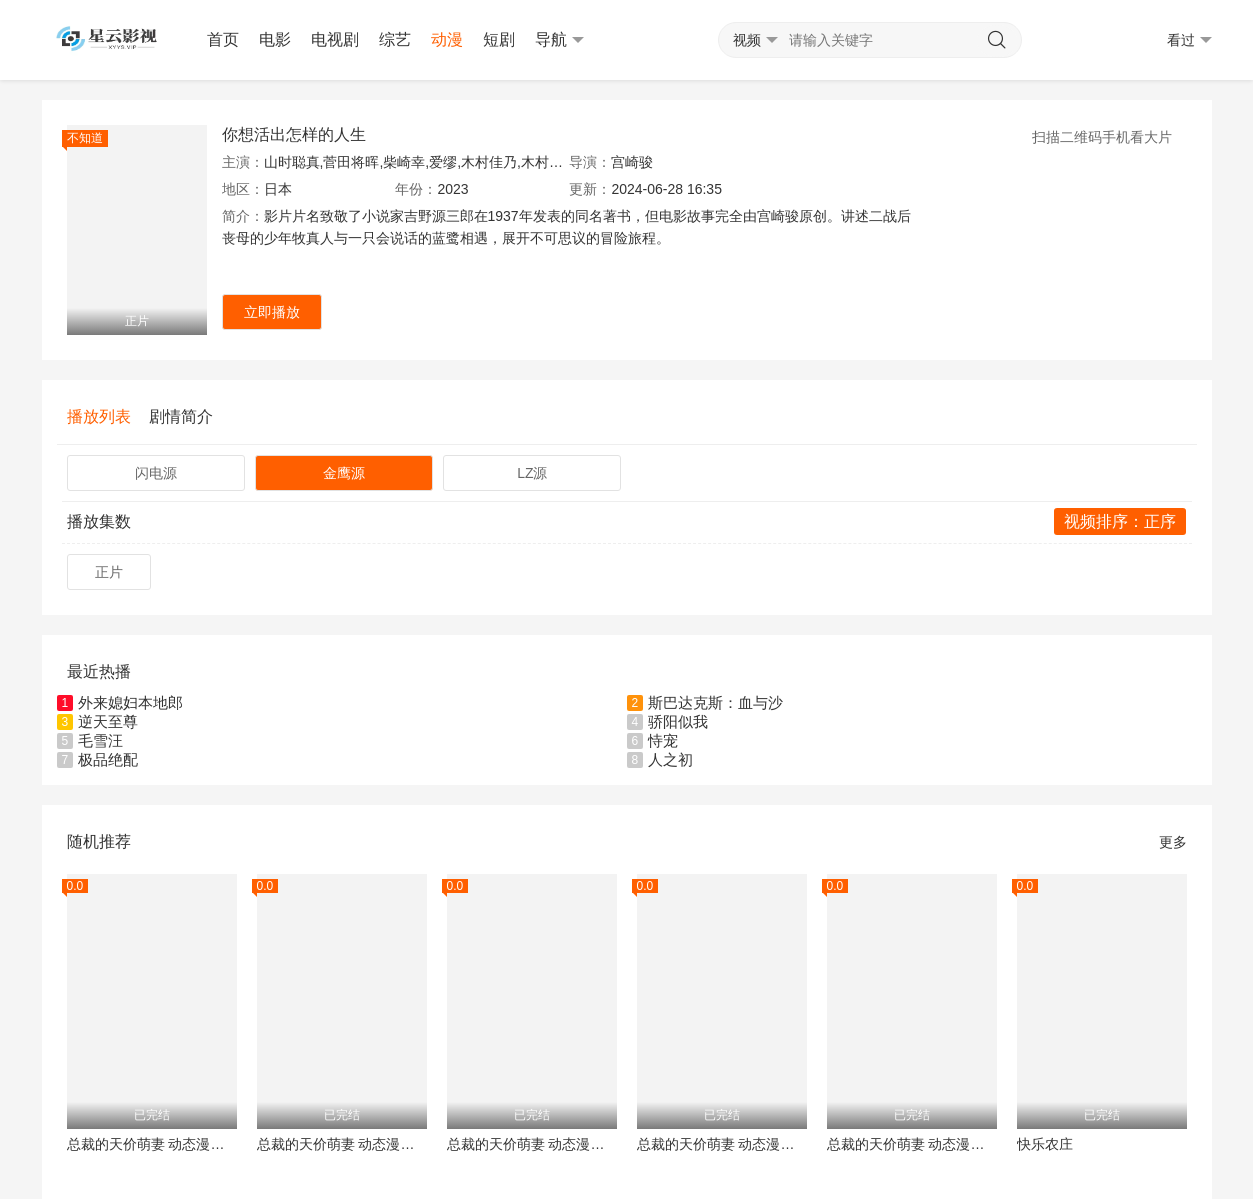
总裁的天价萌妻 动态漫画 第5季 (342, 1144)
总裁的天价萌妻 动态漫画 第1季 (532, 1144)
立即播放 (272, 312)
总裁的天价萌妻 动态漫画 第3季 (912, 1144)
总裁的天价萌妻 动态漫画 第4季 (152, 1144)
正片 (109, 572)
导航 (559, 40)
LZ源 (532, 473)
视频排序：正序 (1120, 521)
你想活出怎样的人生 (294, 134)
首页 (223, 39)
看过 (1189, 40)
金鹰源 (344, 473)
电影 (275, 39)
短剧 (499, 39)
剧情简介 (181, 416)
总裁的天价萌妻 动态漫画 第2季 (722, 1144)
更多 (1173, 842)
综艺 (395, 39)
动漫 (447, 39)
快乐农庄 (1045, 1144)
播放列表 (99, 416)
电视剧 (335, 39)
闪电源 (156, 473)
